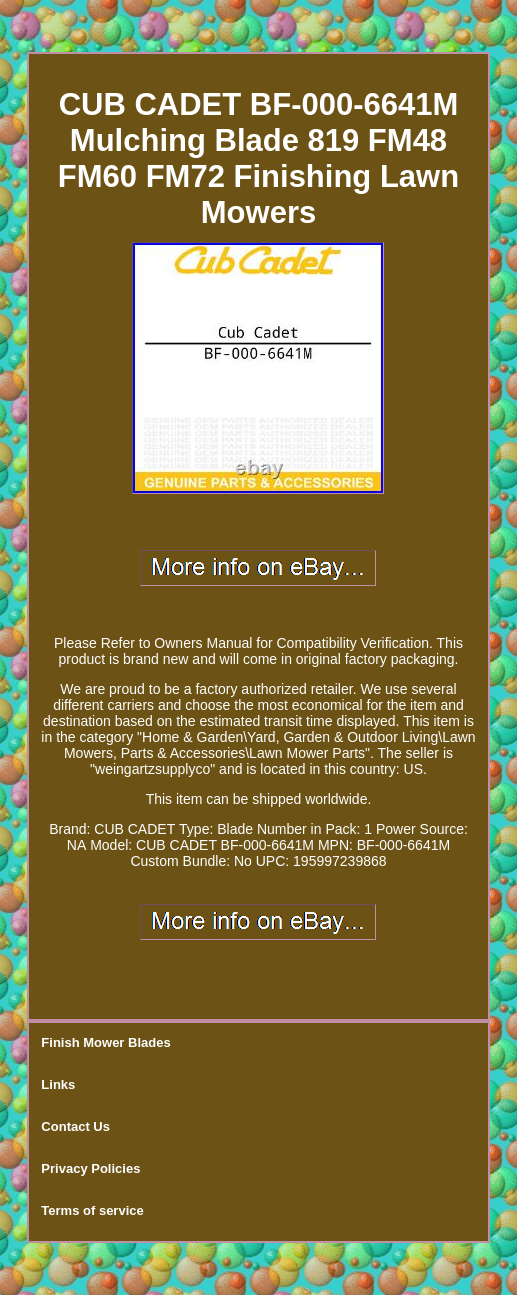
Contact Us (75, 1126)
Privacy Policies (90, 1168)
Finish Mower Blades (105, 1042)
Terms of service (92, 1210)
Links (58, 1084)
